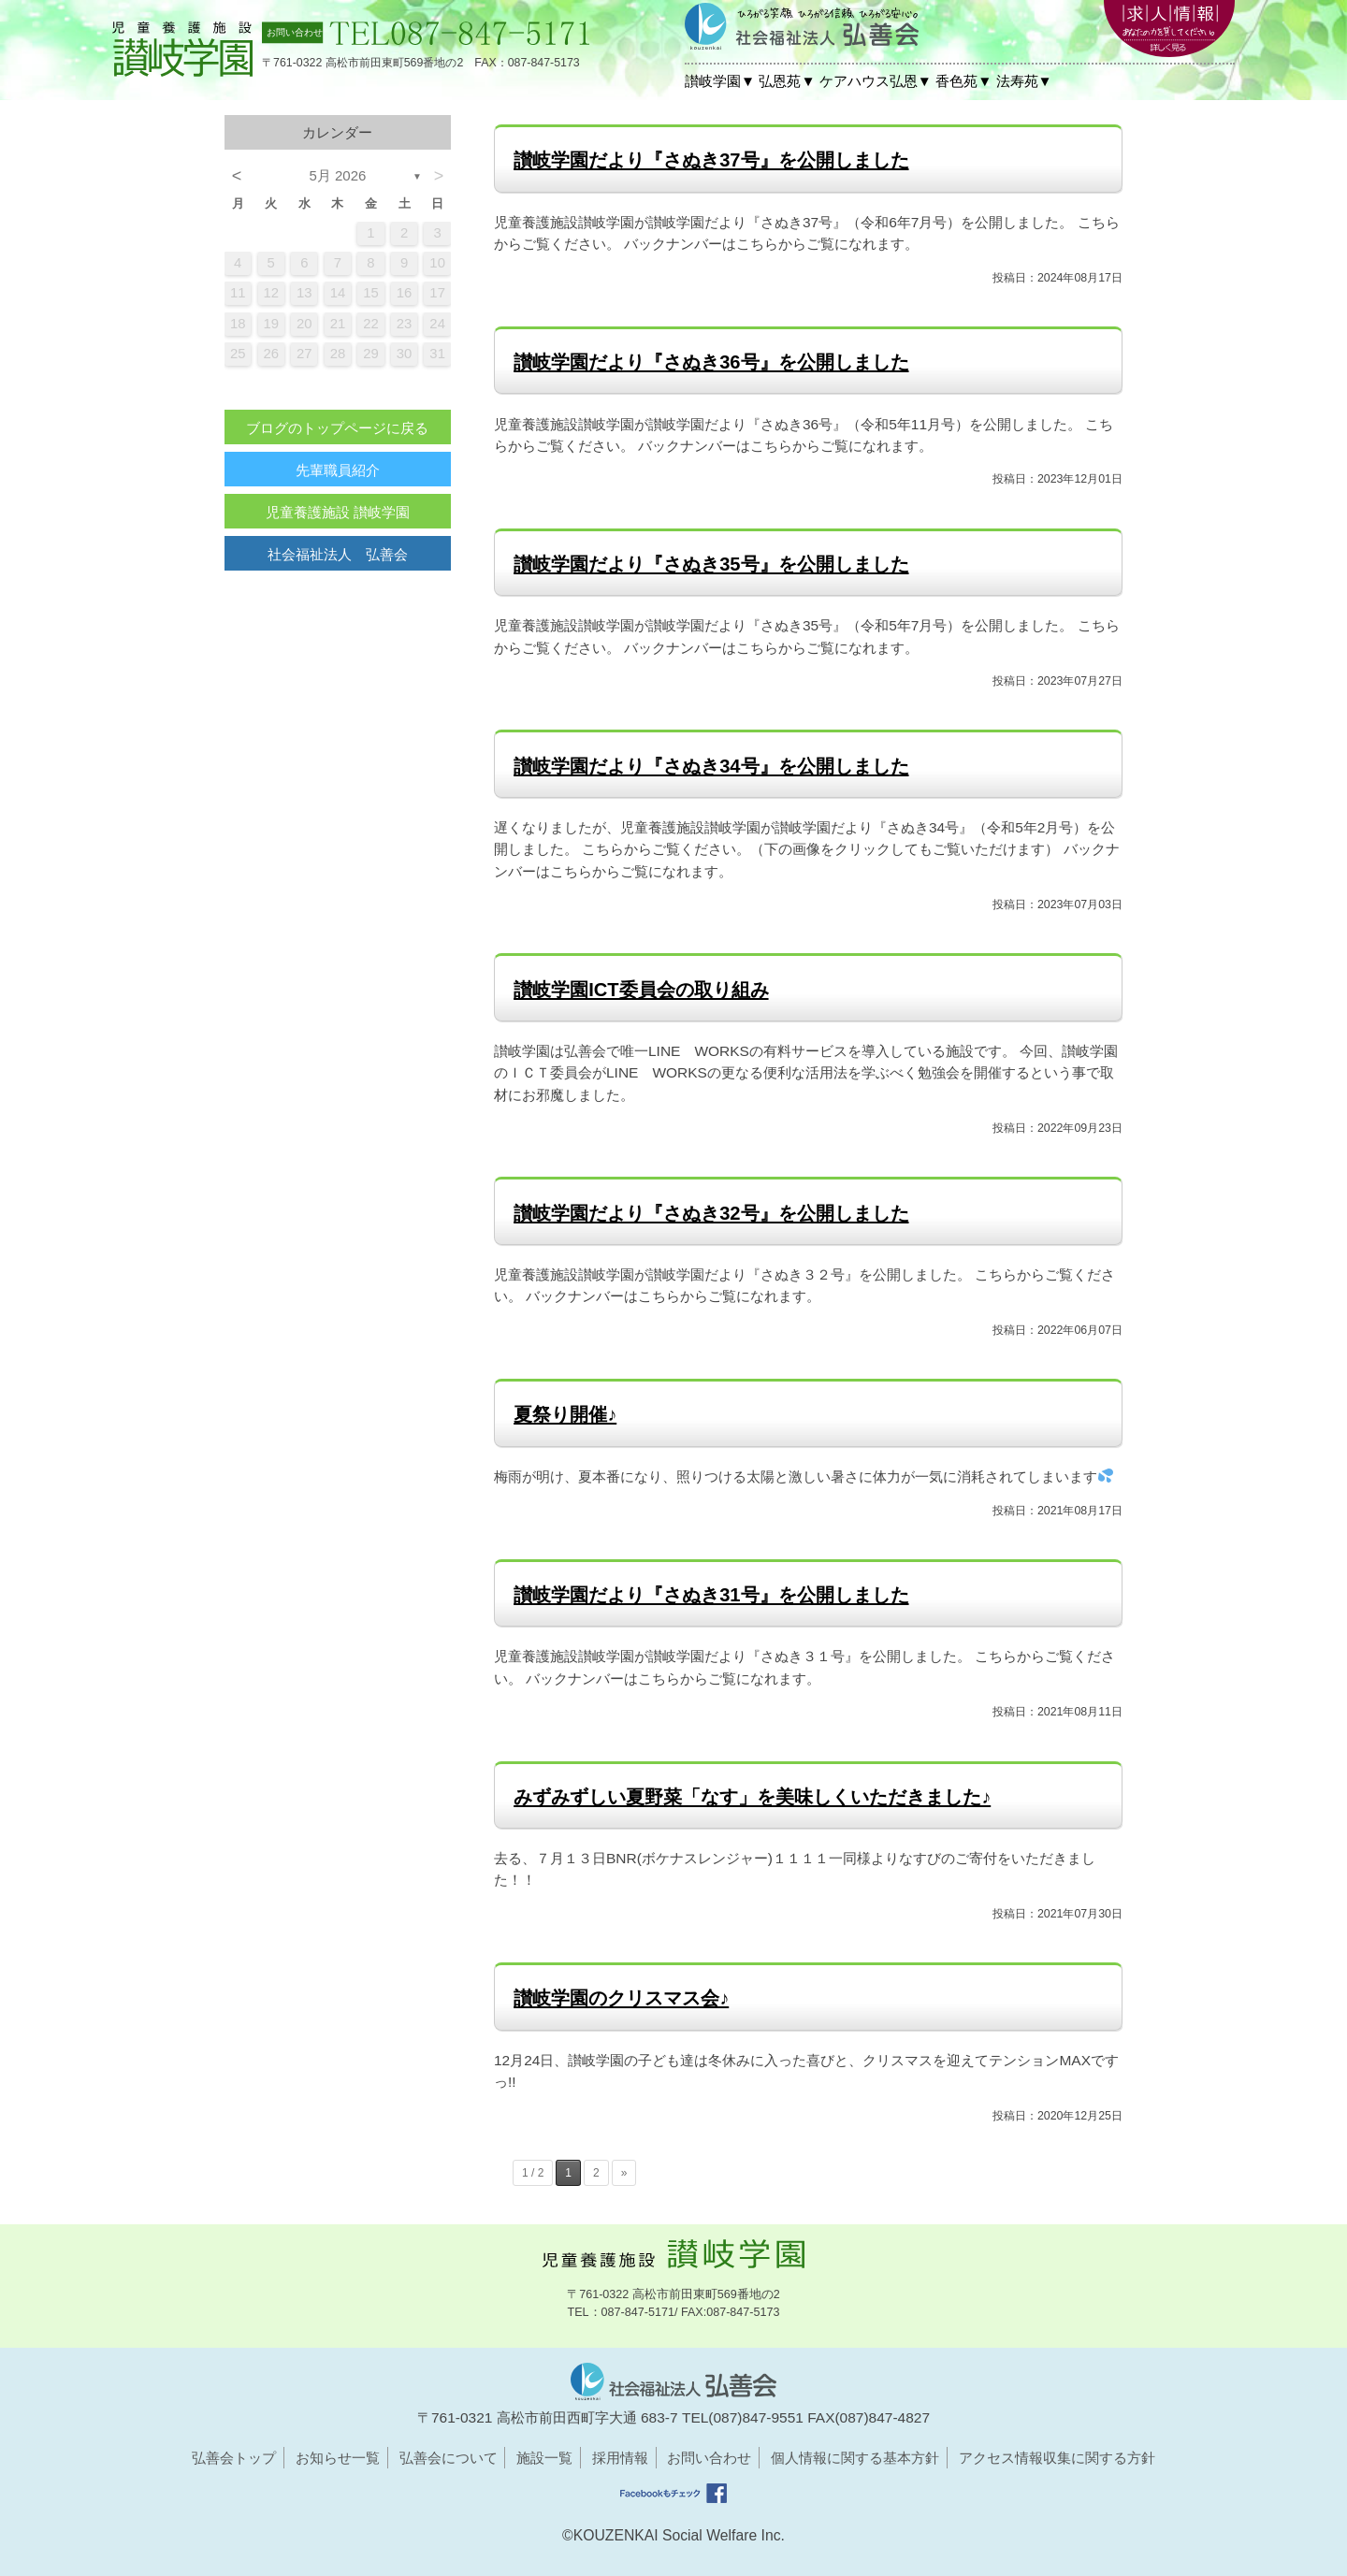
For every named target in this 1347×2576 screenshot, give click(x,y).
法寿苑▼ (1024, 81)
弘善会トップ (234, 2458)
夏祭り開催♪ (565, 1414)
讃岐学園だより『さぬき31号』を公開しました (711, 1595)
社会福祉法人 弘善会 (338, 554)
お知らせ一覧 (338, 2458)
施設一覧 (544, 2458)
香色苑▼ (963, 81)
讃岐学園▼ (720, 81)
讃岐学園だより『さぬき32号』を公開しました (711, 1213)
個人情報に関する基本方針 (855, 2458)
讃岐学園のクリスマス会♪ (621, 1998)
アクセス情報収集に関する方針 (1057, 2458)
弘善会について (448, 2458)
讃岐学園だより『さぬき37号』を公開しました (711, 160)
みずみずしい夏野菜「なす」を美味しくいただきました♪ (752, 1797)
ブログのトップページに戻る (337, 428)
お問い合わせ (709, 2458)
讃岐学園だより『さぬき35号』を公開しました (711, 564)
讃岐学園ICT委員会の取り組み (641, 989)
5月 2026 (338, 175)
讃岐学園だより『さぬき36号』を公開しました (711, 362)
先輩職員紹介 (338, 470)
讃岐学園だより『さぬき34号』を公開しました (711, 766)
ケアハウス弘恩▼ (875, 81)
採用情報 (620, 2458)
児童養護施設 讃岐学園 (338, 512)
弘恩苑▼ (787, 81)
